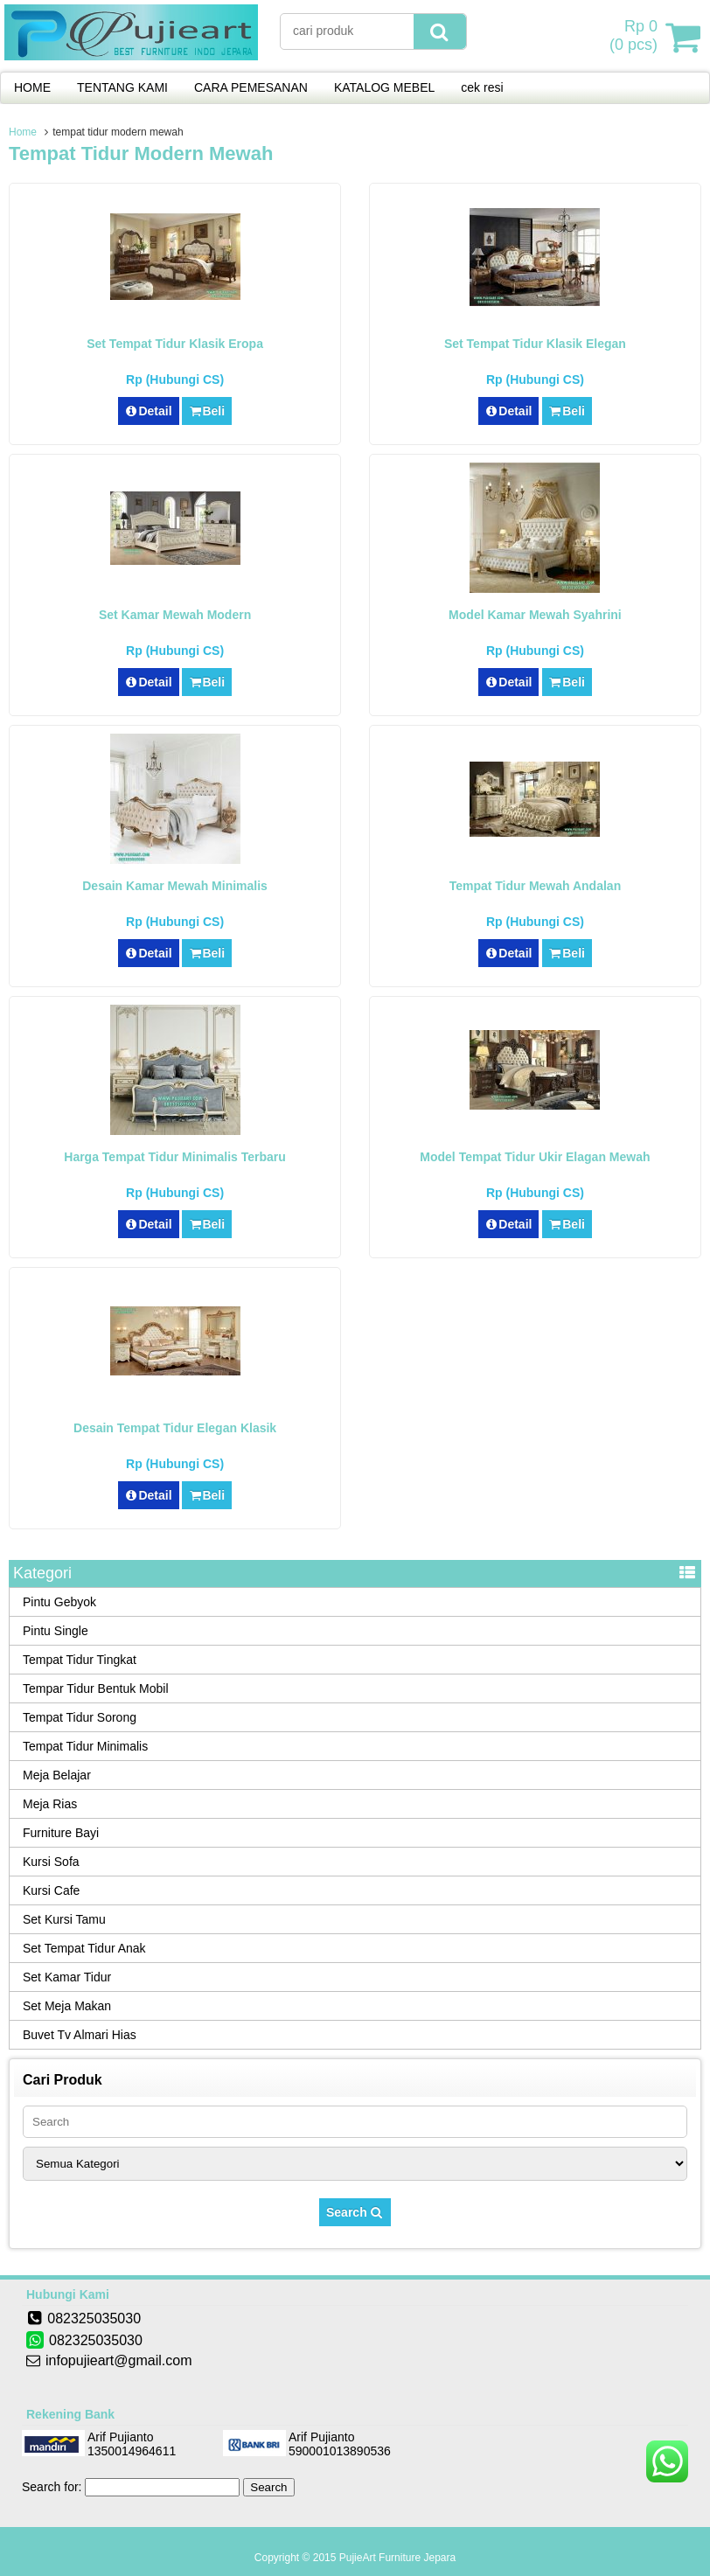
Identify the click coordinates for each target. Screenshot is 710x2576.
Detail (148, 411)
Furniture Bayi (61, 1833)
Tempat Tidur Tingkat (79, 1660)
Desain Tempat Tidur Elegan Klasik (174, 1428)
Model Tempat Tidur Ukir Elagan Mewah (535, 1157)
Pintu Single (55, 1631)
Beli (207, 411)
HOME (32, 87)
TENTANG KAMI (122, 87)
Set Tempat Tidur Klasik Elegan (535, 344)
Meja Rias (50, 1804)
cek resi (482, 87)
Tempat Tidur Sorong (79, 1717)
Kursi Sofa (51, 1862)
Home (23, 132)
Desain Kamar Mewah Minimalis (175, 886)
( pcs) (635, 36)
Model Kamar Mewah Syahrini (535, 615)
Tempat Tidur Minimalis (85, 1746)
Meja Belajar (57, 1775)
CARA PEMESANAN (251, 87)
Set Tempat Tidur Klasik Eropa (175, 344)
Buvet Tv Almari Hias (79, 2035)
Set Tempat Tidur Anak (84, 1948)
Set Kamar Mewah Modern (175, 615)
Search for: (51, 2487)
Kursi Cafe (51, 1890)
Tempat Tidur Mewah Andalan (535, 886)
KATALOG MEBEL (384, 87)
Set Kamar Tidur (67, 1977)
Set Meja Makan (67, 2006)
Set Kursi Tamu (64, 1919)
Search (355, 2212)
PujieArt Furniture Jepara (397, 2558)
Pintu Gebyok (59, 1602)
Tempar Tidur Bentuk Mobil (96, 1688)
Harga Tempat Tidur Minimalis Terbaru (175, 1157)
